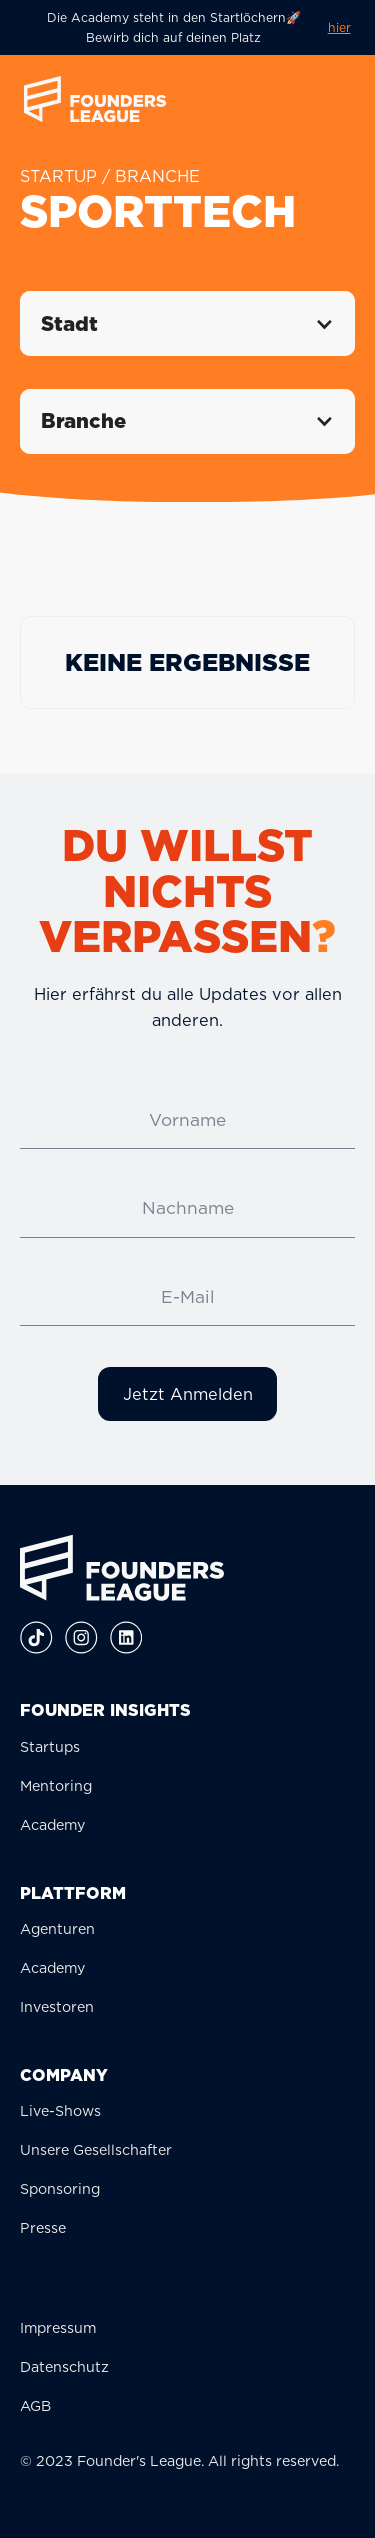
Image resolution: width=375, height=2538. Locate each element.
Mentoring (56, 1785)
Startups (50, 1746)
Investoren (57, 2006)
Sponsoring (60, 2188)
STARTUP (58, 176)
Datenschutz (64, 2366)
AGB (35, 2405)
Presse (43, 2227)
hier (339, 27)
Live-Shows (60, 2110)
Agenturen (57, 1928)
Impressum (58, 2327)
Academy (52, 1824)
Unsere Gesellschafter (96, 2149)
